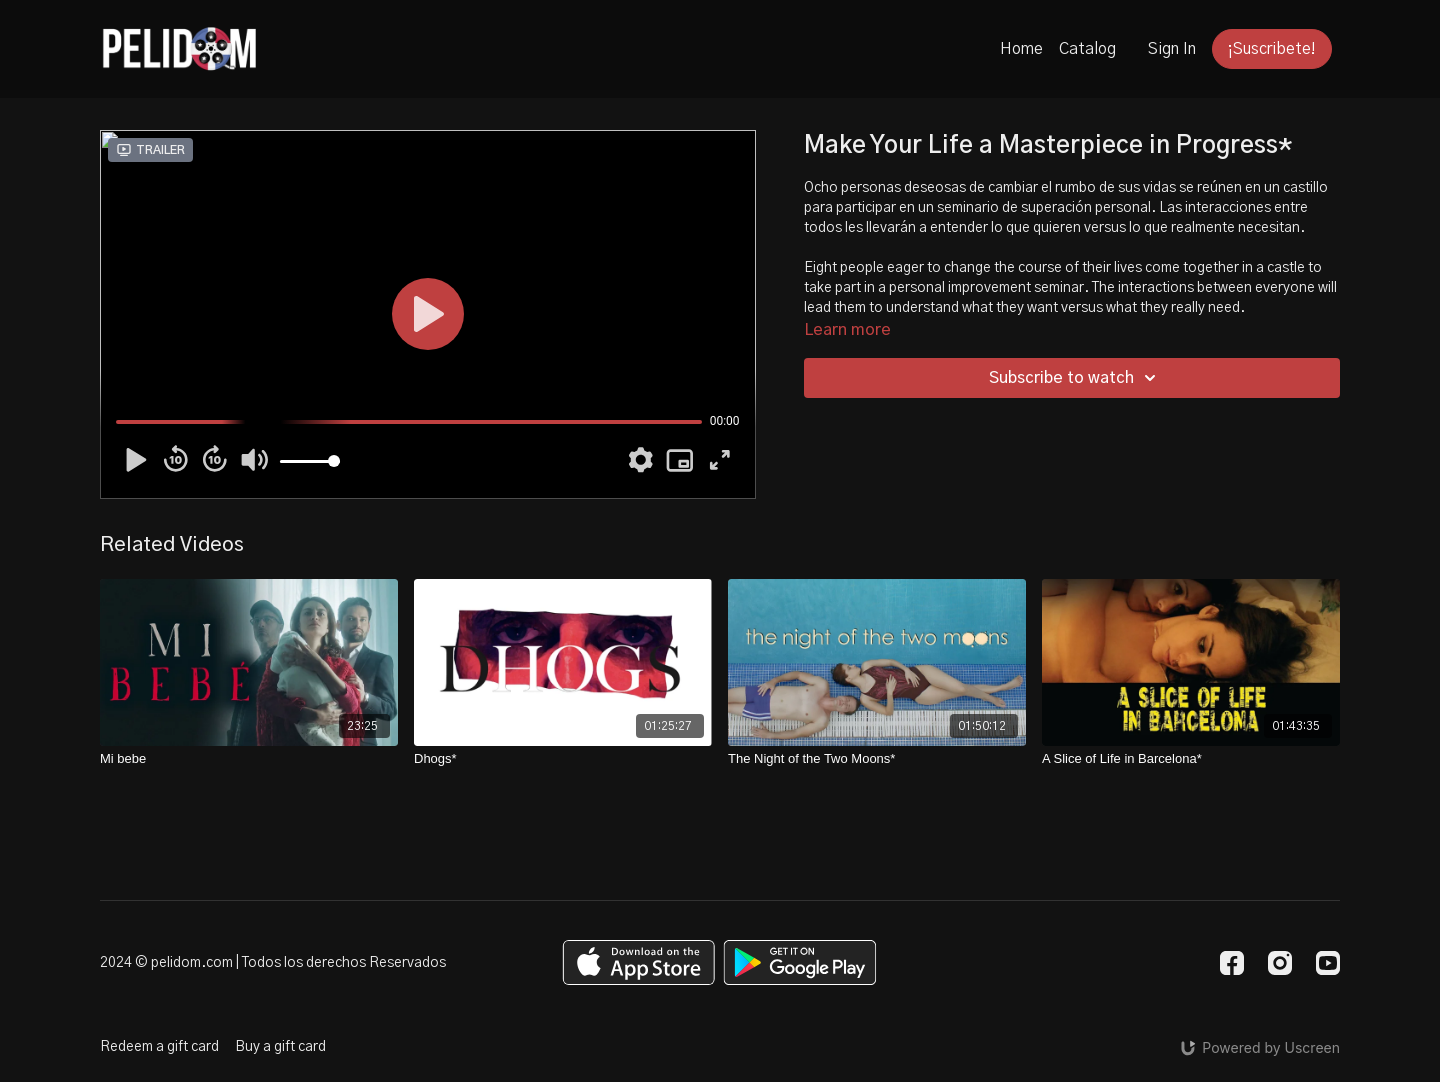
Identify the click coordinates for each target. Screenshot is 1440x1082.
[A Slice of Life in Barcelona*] (1191, 759)
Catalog (1087, 49)
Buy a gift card (280, 1047)
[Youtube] (1328, 963)
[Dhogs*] (563, 759)
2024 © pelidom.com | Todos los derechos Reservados (273, 963)
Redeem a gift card (159, 1047)
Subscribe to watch (1075, 378)
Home (1021, 49)
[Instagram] (1280, 963)
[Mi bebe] (249, 759)
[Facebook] (1232, 963)
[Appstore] (638, 962)
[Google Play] (800, 962)
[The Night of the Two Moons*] (877, 759)
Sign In (1172, 49)
